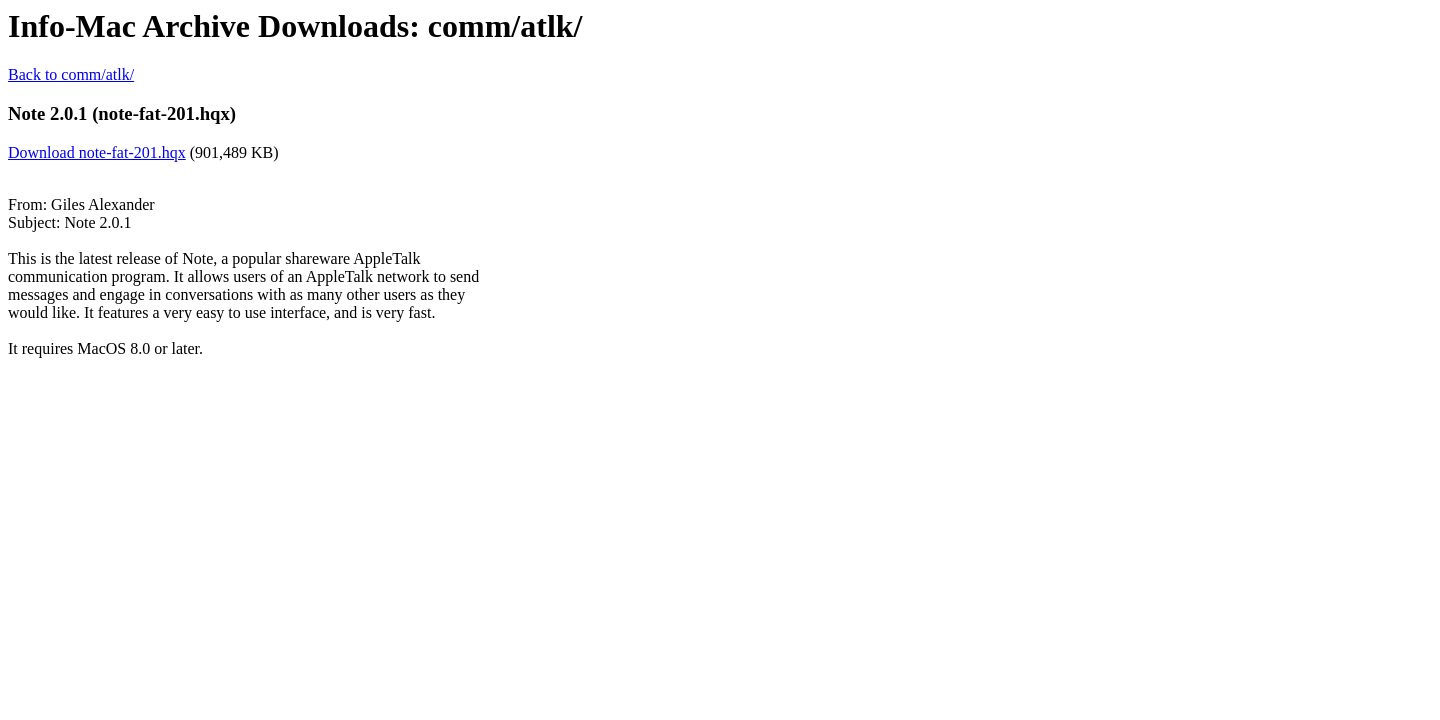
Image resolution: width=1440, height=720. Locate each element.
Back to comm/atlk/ (71, 74)
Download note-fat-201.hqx (97, 152)
